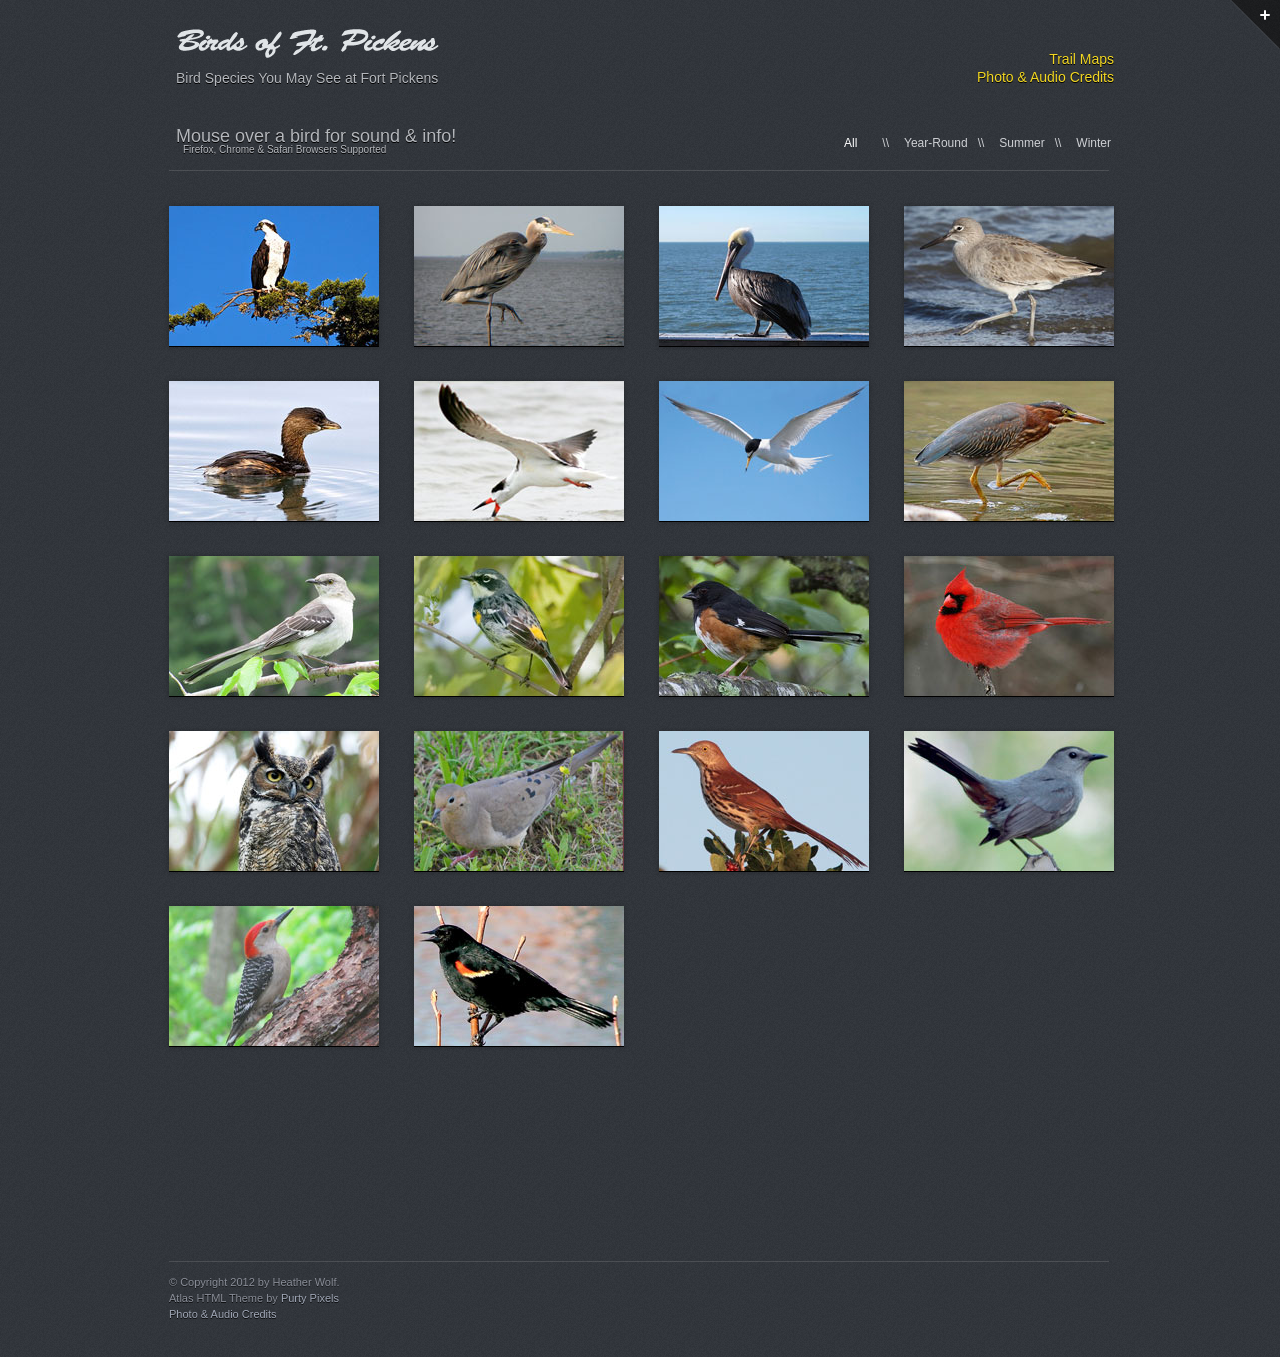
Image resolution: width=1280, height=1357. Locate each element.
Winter (1093, 143)
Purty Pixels (310, 1298)
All (850, 143)
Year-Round (936, 143)
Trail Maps (1081, 59)
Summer (1021, 143)
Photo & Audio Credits (1045, 77)
